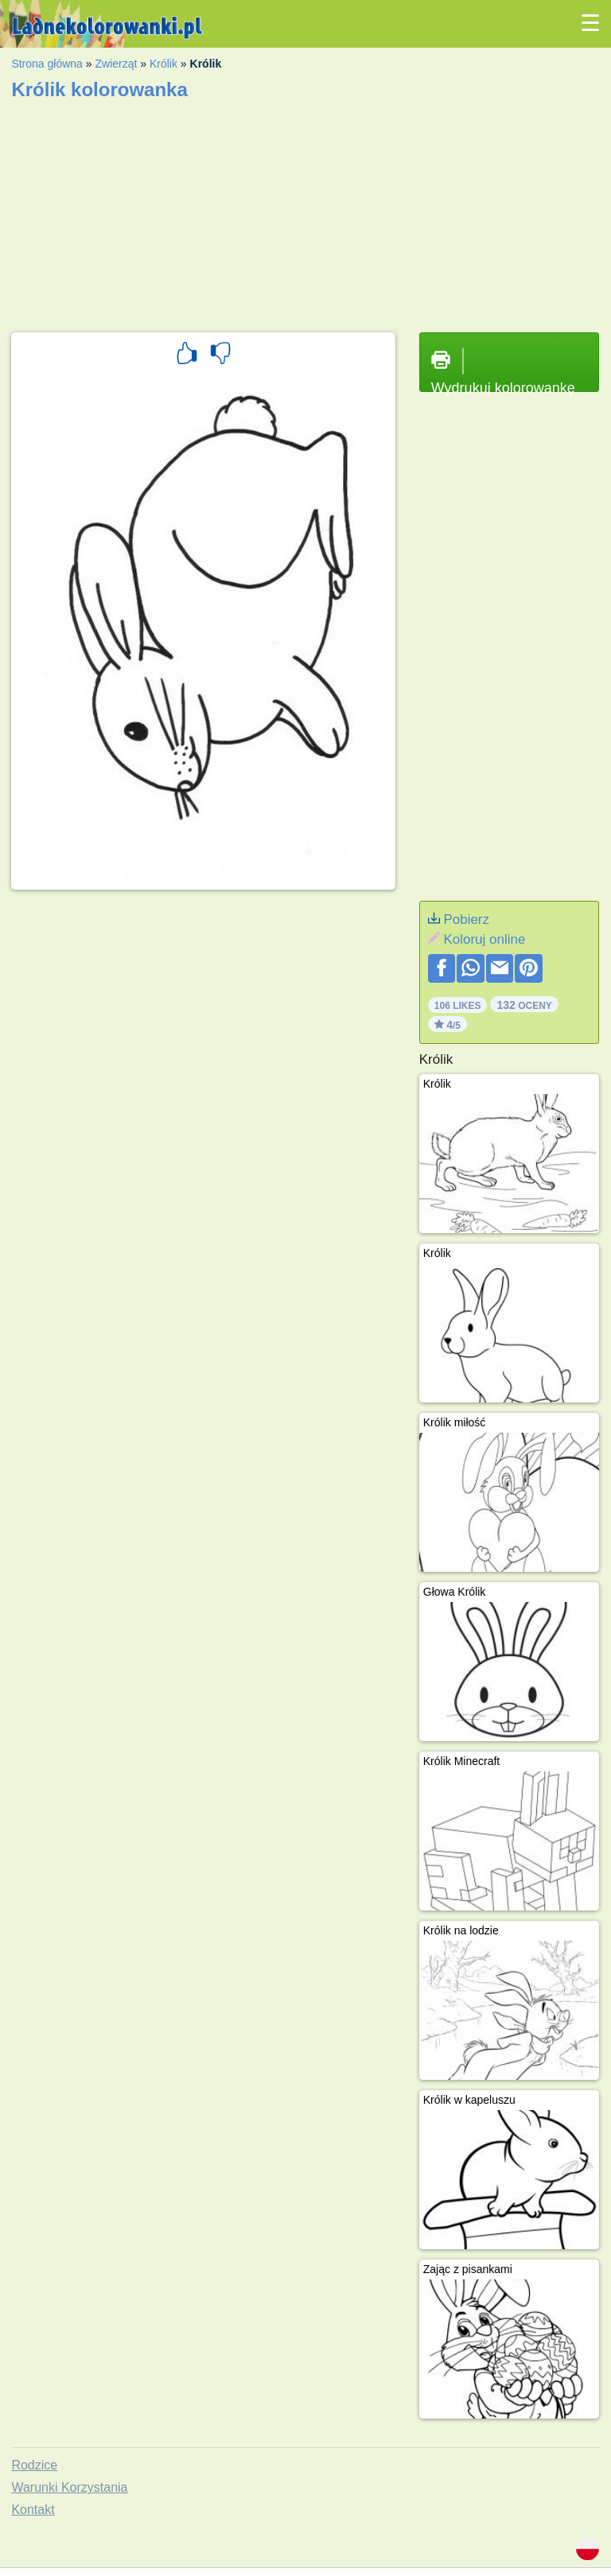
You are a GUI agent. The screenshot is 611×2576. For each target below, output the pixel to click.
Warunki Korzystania (69, 2487)
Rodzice (34, 2465)
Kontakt (32, 2509)
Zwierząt (116, 63)
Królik (163, 63)
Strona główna (47, 63)
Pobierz (466, 919)
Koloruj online (484, 939)
